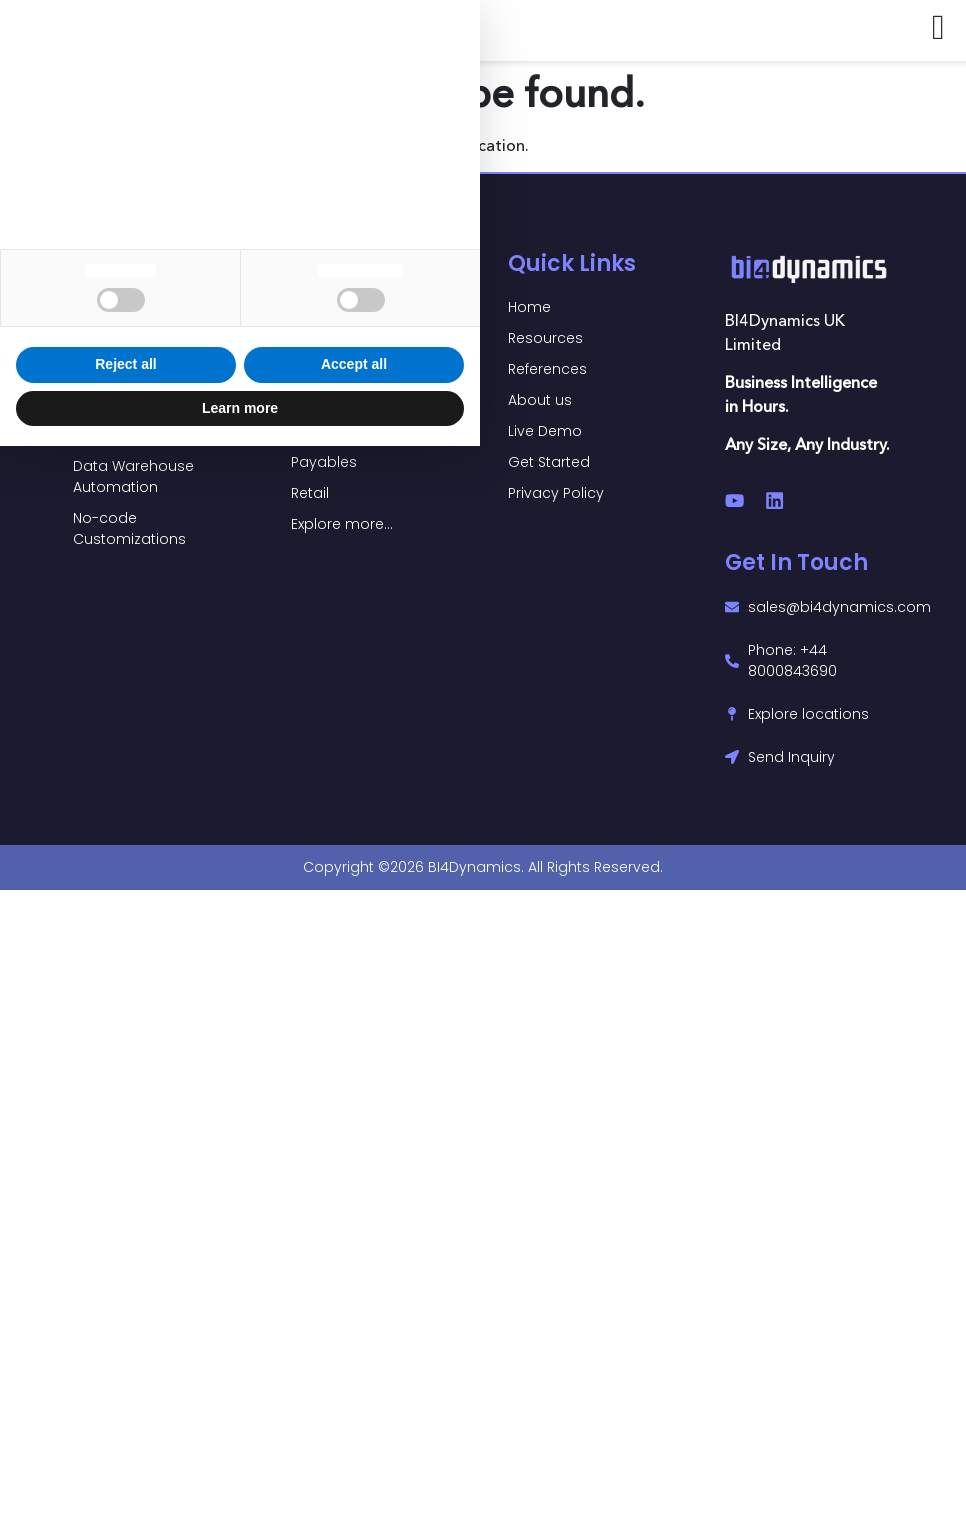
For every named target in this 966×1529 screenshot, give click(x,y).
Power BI (340, 263)
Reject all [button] (125, 1447)
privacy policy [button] (81, 1168)
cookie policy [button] (152, 1207)
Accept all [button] (354, 1447)
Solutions (125, 263)
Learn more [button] (240, 1490)
